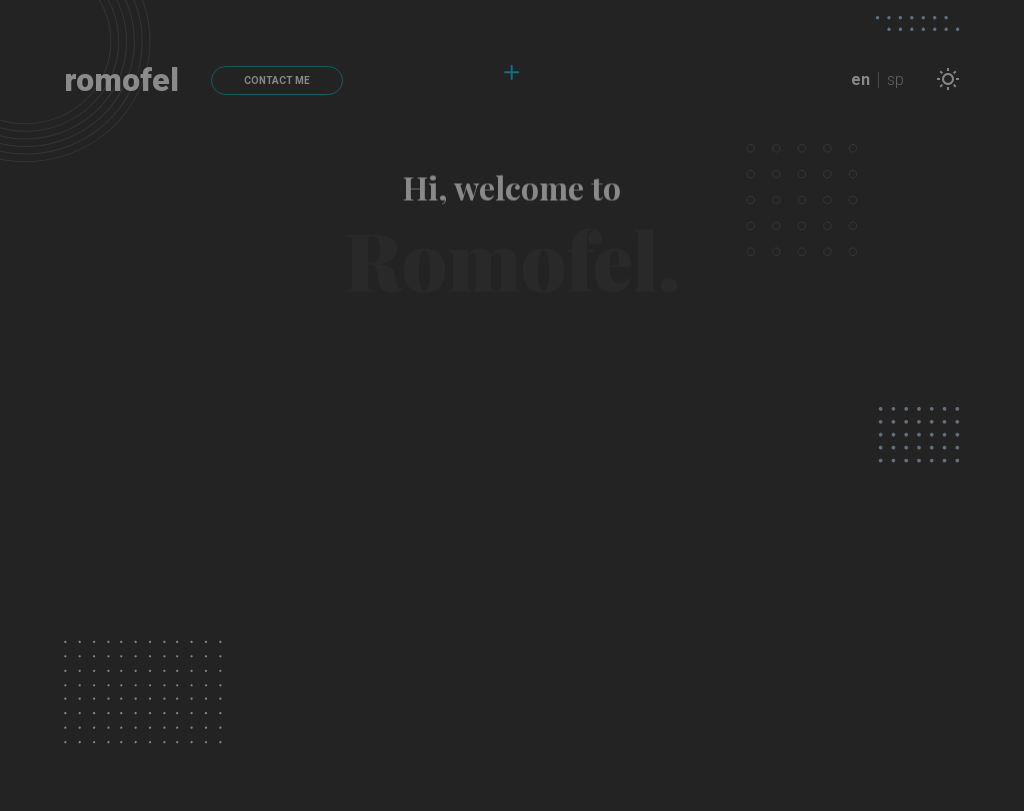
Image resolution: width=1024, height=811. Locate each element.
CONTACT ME (277, 80)
